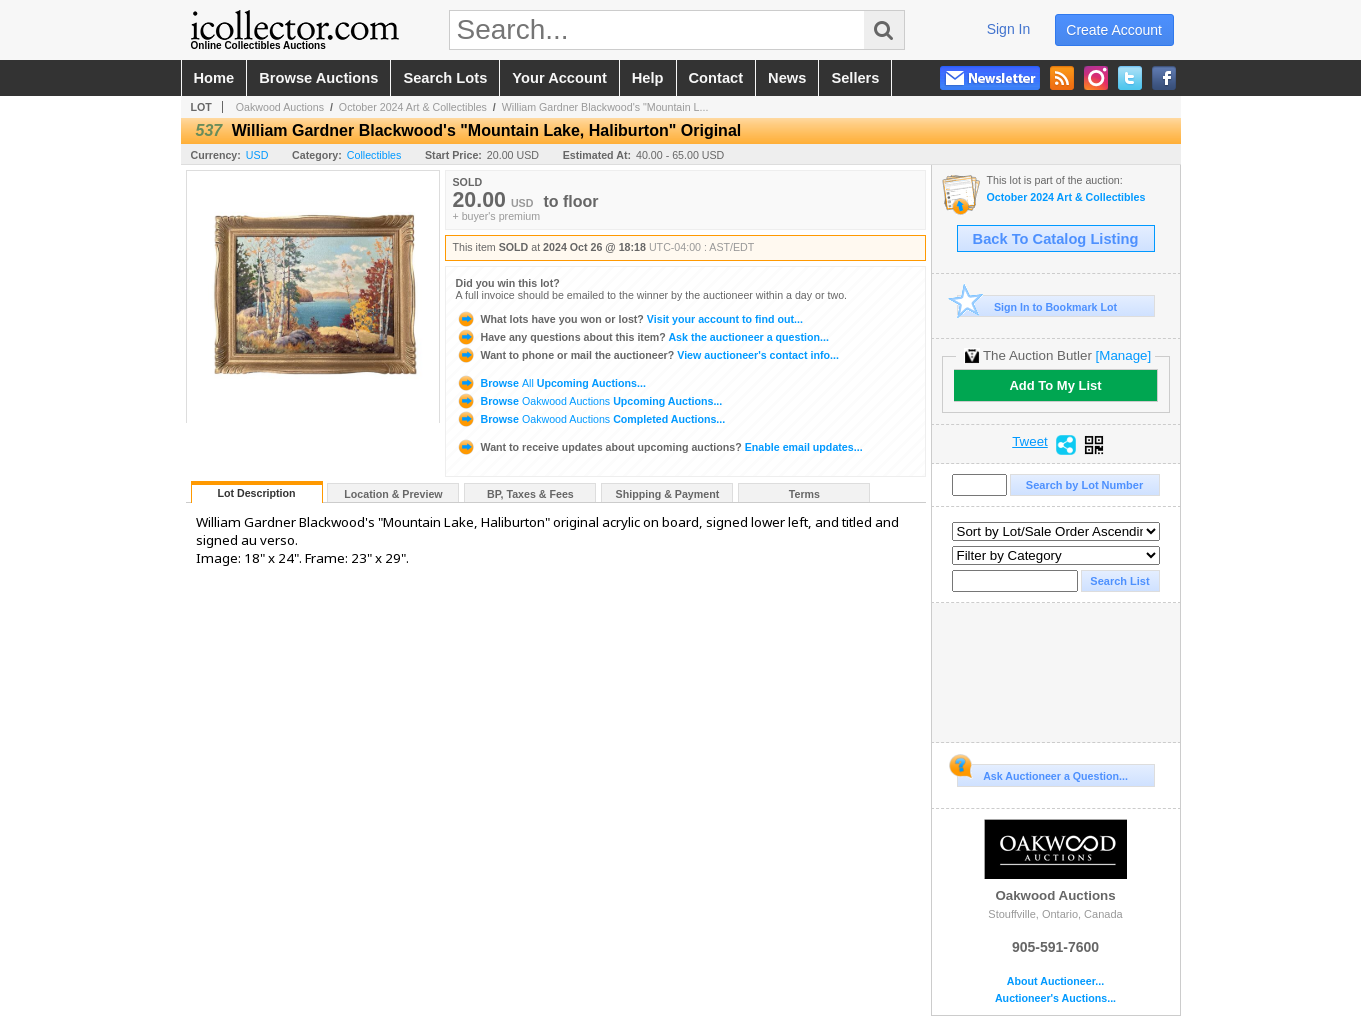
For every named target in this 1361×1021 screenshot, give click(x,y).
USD (257, 155)
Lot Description (256, 493)
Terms (804, 494)
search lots (445, 78)
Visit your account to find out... (629, 319)
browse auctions (318, 78)
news (787, 78)
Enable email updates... (659, 447)
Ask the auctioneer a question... (642, 337)
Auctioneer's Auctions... (1055, 998)
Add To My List (1055, 385)
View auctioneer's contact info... (647, 355)
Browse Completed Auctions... (591, 419)
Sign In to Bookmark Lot (1037, 306)
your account (559, 78)
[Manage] (1123, 355)
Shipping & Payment (668, 494)
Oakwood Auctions (280, 107)
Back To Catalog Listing (1056, 239)
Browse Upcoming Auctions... (551, 383)
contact (716, 78)
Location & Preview (393, 494)
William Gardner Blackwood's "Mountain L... (605, 107)
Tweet (1030, 442)
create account (1114, 30)
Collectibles (374, 155)
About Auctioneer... (1055, 981)
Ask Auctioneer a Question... (1042, 773)
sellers (855, 78)
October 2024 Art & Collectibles (413, 107)
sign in (1009, 29)
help (648, 78)
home (214, 78)
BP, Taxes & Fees (530, 494)
